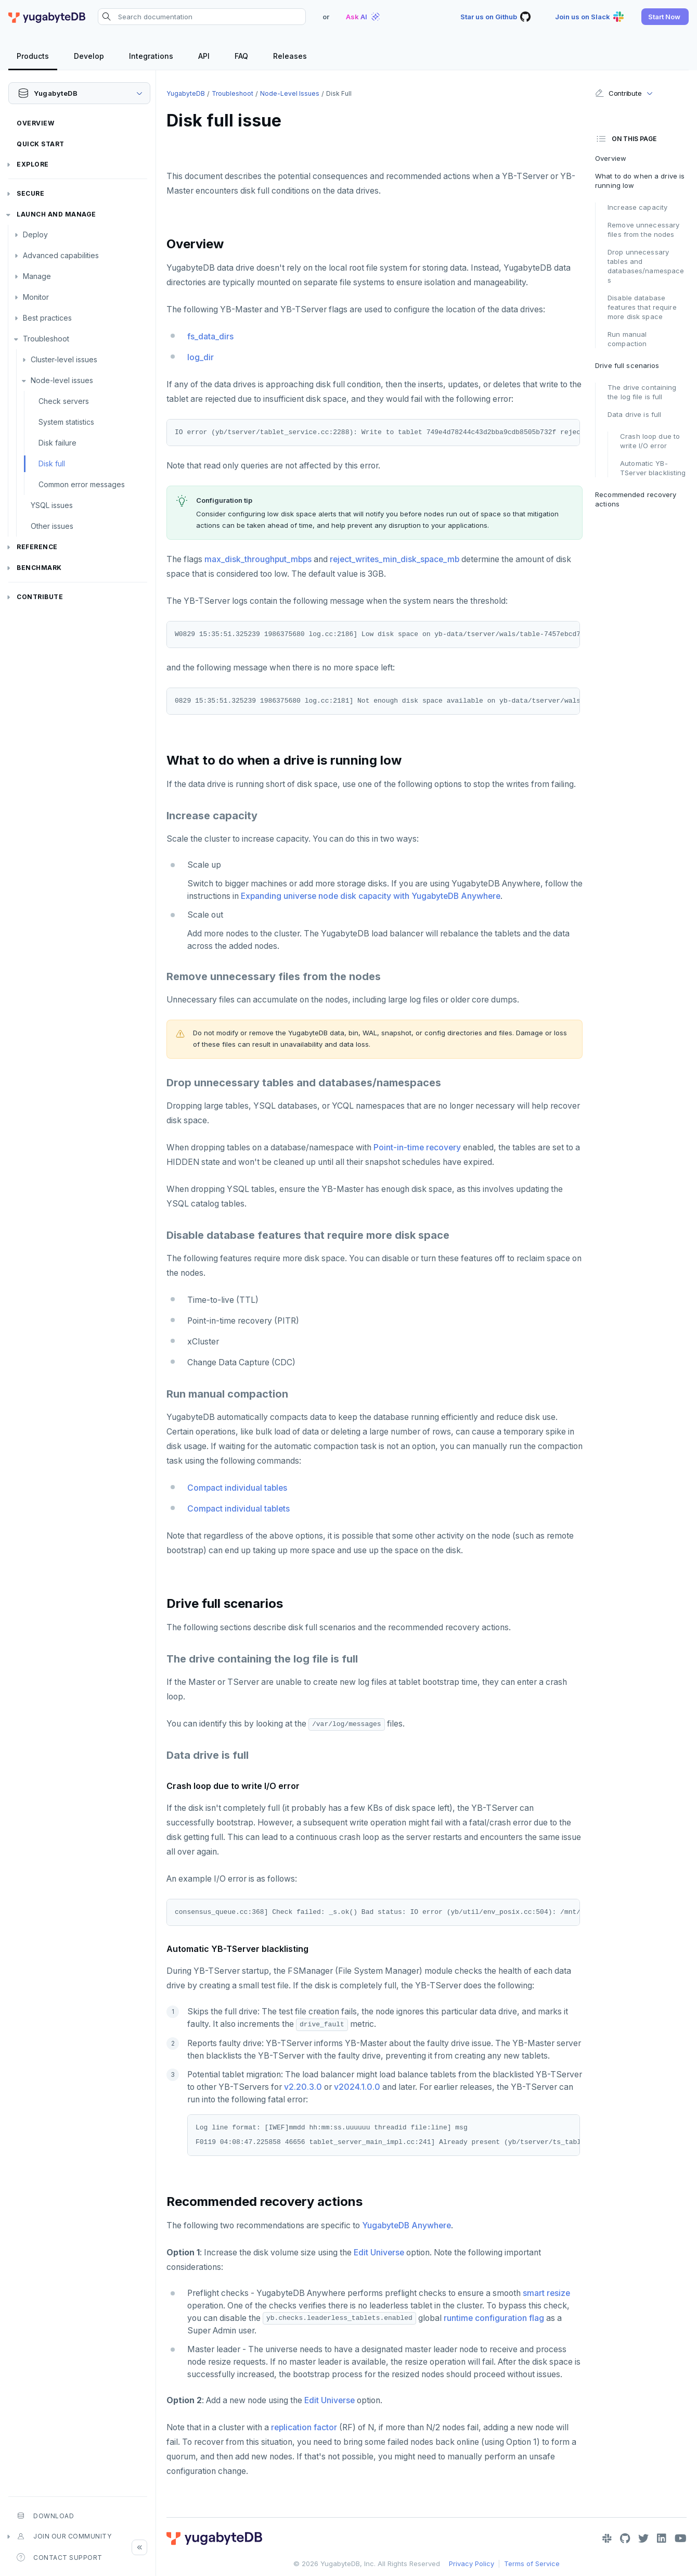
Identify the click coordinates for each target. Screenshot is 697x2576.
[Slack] (607, 2538)
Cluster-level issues (64, 359)
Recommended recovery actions (636, 499)
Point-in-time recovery (417, 1147)
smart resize (546, 2293)
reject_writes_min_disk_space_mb (394, 559)
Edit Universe (379, 2252)
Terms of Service (532, 2563)
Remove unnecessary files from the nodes (643, 229)
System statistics (66, 421)
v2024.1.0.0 (357, 2087)
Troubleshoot (46, 338)
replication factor (304, 2427)
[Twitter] (643, 2538)
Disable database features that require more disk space (642, 307)
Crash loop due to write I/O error (650, 441)
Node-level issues (62, 380)
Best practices (47, 317)
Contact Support (59, 2557)
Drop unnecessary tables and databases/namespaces (646, 266)
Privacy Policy (471, 2563)
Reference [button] (37, 547)
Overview (35, 123)
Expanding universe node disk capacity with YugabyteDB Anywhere (370, 896)
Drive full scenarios (627, 365)
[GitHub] (625, 2538)
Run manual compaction (627, 339)
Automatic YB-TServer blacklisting (653, 468)
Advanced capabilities (61, 255)
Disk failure (57, 442)
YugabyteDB (185, 93)
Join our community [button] (64, 2536)
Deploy (35, 234)
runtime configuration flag (494, 2318)
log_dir (200, 357)
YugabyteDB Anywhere (406, 2225)
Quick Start (40, 144)
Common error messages (81, 484)
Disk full (51, 463)
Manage (37, 276)
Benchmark (39, 568)
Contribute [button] (618, 93)
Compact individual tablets (238, 1509)
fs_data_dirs (210, 336)
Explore (33, 164)
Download (45, 2515)
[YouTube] (681, 2538)
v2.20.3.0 (303, 2087)
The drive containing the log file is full (642, 392)
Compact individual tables (237, 1488)
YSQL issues (52, 505)
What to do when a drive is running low (640, 180)
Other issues (52, 526)
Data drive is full (634, 414)
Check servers (63, 401)
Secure (30, 193)
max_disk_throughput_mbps (258, 559)
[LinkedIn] (661, 2538)
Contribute (40, 597)
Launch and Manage (56, 214)
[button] (665, 16)
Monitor (36, 297)
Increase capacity (637, 207)
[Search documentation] (202, 16)
